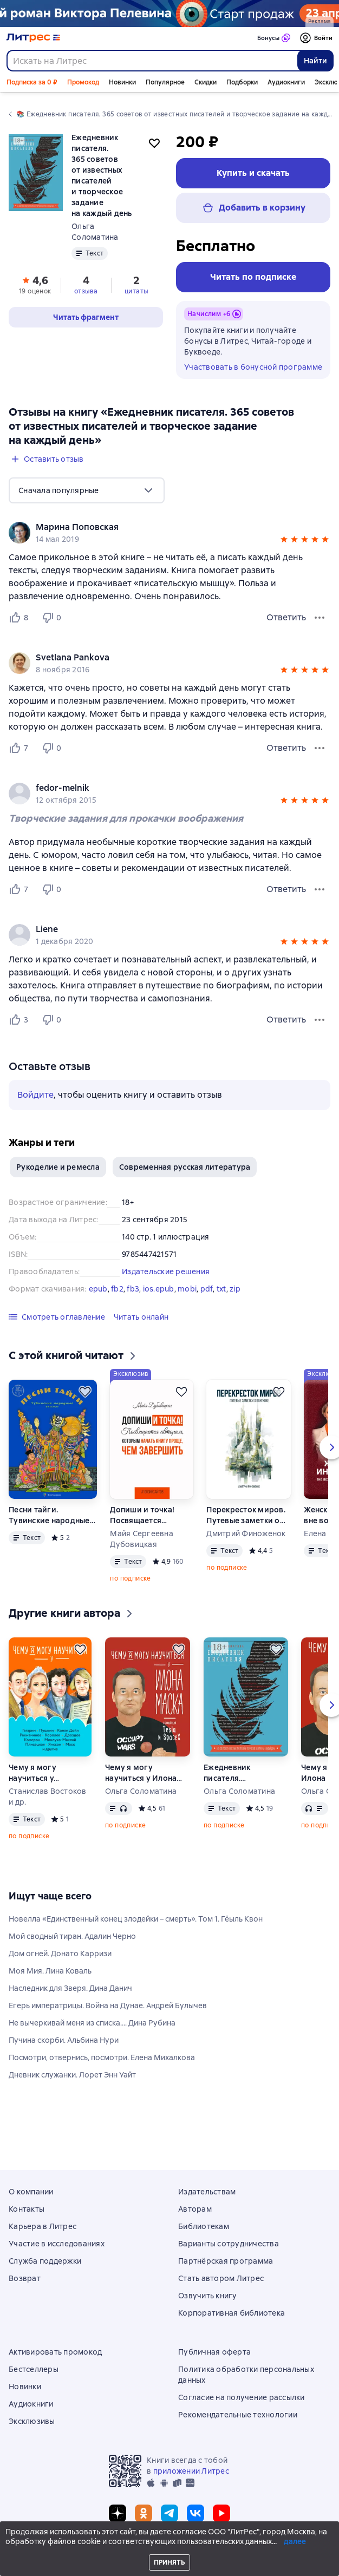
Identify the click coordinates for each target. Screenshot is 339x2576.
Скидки (205, 82)
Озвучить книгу (207, 2295)
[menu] (87, 490)
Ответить (286, 617)
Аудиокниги (286, 82)
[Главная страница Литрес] (33, 38)
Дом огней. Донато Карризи (60, 1953)
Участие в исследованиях (57, 2244)
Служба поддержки (45, 2261)
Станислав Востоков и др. (48, 1796)
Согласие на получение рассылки (241, 2397)
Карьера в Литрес (42, 2226)
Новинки (122, 82)
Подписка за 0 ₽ (31, 82)
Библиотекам (203, 2226)
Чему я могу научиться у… (34, 1772)
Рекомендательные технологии (237, 2415)
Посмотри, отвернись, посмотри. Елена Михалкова (102, 2057)
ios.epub (158, 1289)
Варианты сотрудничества (228, 2244)
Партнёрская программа (225, 2261)
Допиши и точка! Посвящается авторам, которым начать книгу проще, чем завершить (149, 1515)
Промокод (83, 82)
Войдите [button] (35, 1094)
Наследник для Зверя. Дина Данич (70, 1988)
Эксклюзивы (32, 2421)
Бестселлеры (33, 2369)
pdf (206, 1289)
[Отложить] (85, 1391)
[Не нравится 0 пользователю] (53, 617)
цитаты (136, 291)
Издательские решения (166, 1271)
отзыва (85, 291)
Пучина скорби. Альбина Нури (64, 2040)
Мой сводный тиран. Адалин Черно (72, 1936)
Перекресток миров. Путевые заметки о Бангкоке (245, 1515)
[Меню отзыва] (319, 617)
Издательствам (207, 2192)
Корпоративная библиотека (231, 2313)
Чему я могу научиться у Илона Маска (141, 1773)
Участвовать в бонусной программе (253, 367)
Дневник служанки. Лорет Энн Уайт (72, 2075)
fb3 (133, 1289)
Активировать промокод (55, 2352)
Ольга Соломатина (141, 1791)
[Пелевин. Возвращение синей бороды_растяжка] (169, 13)
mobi (187, 1289)
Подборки (242, 82)
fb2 (117, 1289)
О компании (31, 2192)
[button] (284, 540)
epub (98, 1289)
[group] (169, 533)
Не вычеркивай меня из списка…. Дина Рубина (92, 2023)
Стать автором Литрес (221, 2278)
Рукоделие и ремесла (58, 1167)
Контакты (26, 2209)
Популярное (165, 82)
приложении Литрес (191, 2471)
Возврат (25, 2278)
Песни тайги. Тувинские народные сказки (49, 1515)
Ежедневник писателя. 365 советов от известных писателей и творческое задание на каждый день (234, 1773)
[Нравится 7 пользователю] (20, 748)
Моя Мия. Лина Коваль (50, 1971)
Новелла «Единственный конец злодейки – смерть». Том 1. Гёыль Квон (136, 1919)
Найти (315, 60)
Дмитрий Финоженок (245, 1533)
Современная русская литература (185, 1167)
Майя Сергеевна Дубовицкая (141, 1539)
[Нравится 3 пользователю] (20, 1019)
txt (221, 1289)
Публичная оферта (214, 2352)
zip (235, 1289)
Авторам (195, 2209)
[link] (154, 527)
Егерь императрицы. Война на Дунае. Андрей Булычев (108, 2005)
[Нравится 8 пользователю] (20, 617)
